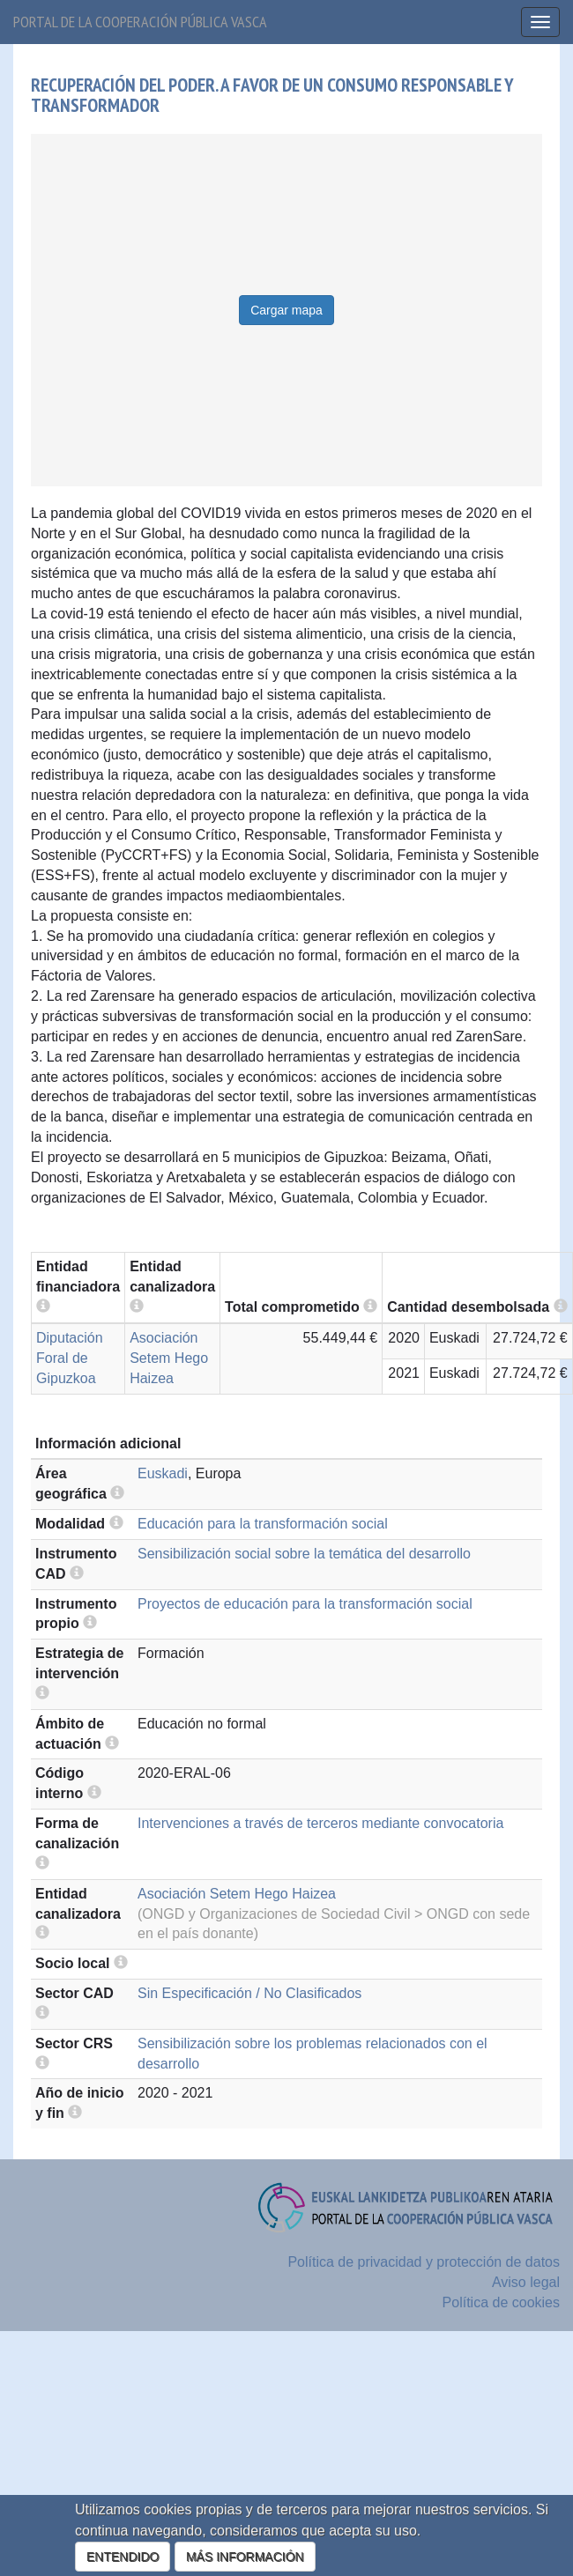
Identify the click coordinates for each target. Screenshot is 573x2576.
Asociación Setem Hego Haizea (169, 1358)
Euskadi (163, 1473)
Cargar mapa (286, 310)
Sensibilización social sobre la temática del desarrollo (304, 1553)
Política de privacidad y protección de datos (423, 2261)
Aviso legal (526, 2282)
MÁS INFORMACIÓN (245, 2557)
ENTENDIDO (122, 2557)
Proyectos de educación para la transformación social (305, 1603)
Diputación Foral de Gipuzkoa (69, 1358)
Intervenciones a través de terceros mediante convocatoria (320, 1823)
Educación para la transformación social (263, 1523)
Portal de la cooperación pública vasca (140, 21)
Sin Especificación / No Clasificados (249, 1993)
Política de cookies (501, 2302)
